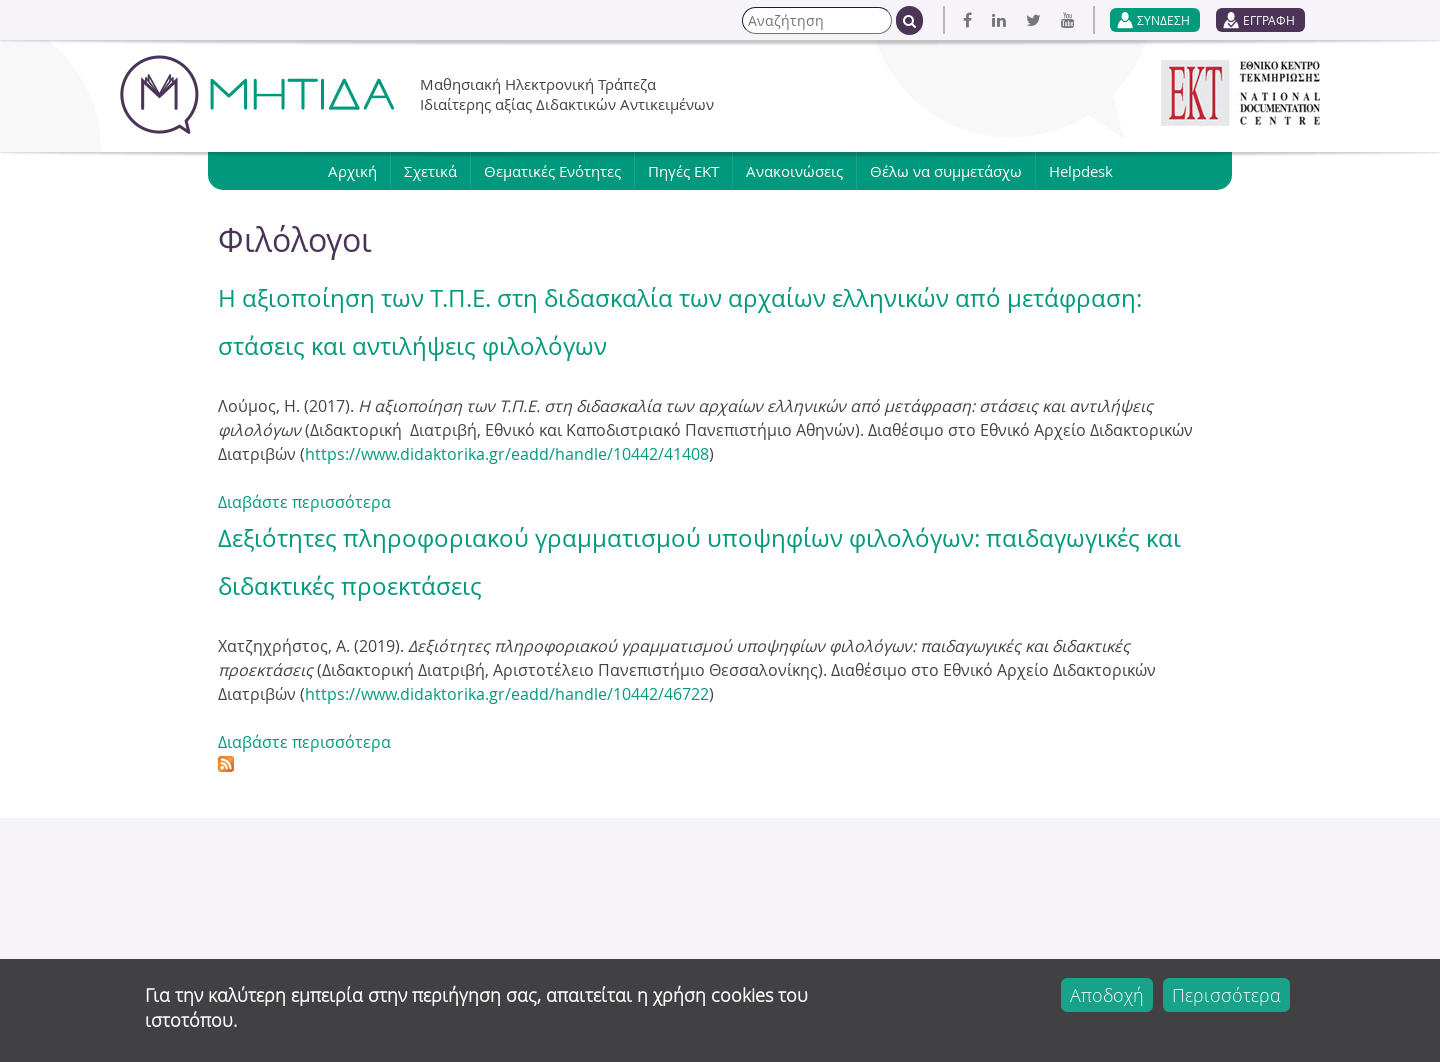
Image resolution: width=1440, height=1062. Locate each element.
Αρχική (352, 171)
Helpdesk (1081, 171)
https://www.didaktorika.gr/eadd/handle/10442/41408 (507, 454)
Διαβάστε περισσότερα (304, 502)
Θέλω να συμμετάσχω (946, 171)
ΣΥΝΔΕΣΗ (1163, 20)
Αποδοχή (1107, 995)
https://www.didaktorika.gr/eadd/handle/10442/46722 (507, 694)
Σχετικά (430, 171)
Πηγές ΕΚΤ (683, 171)
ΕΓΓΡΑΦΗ (1269, 20)
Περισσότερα (1226, 995)
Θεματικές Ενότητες (552, 171)
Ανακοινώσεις (794, 171)
